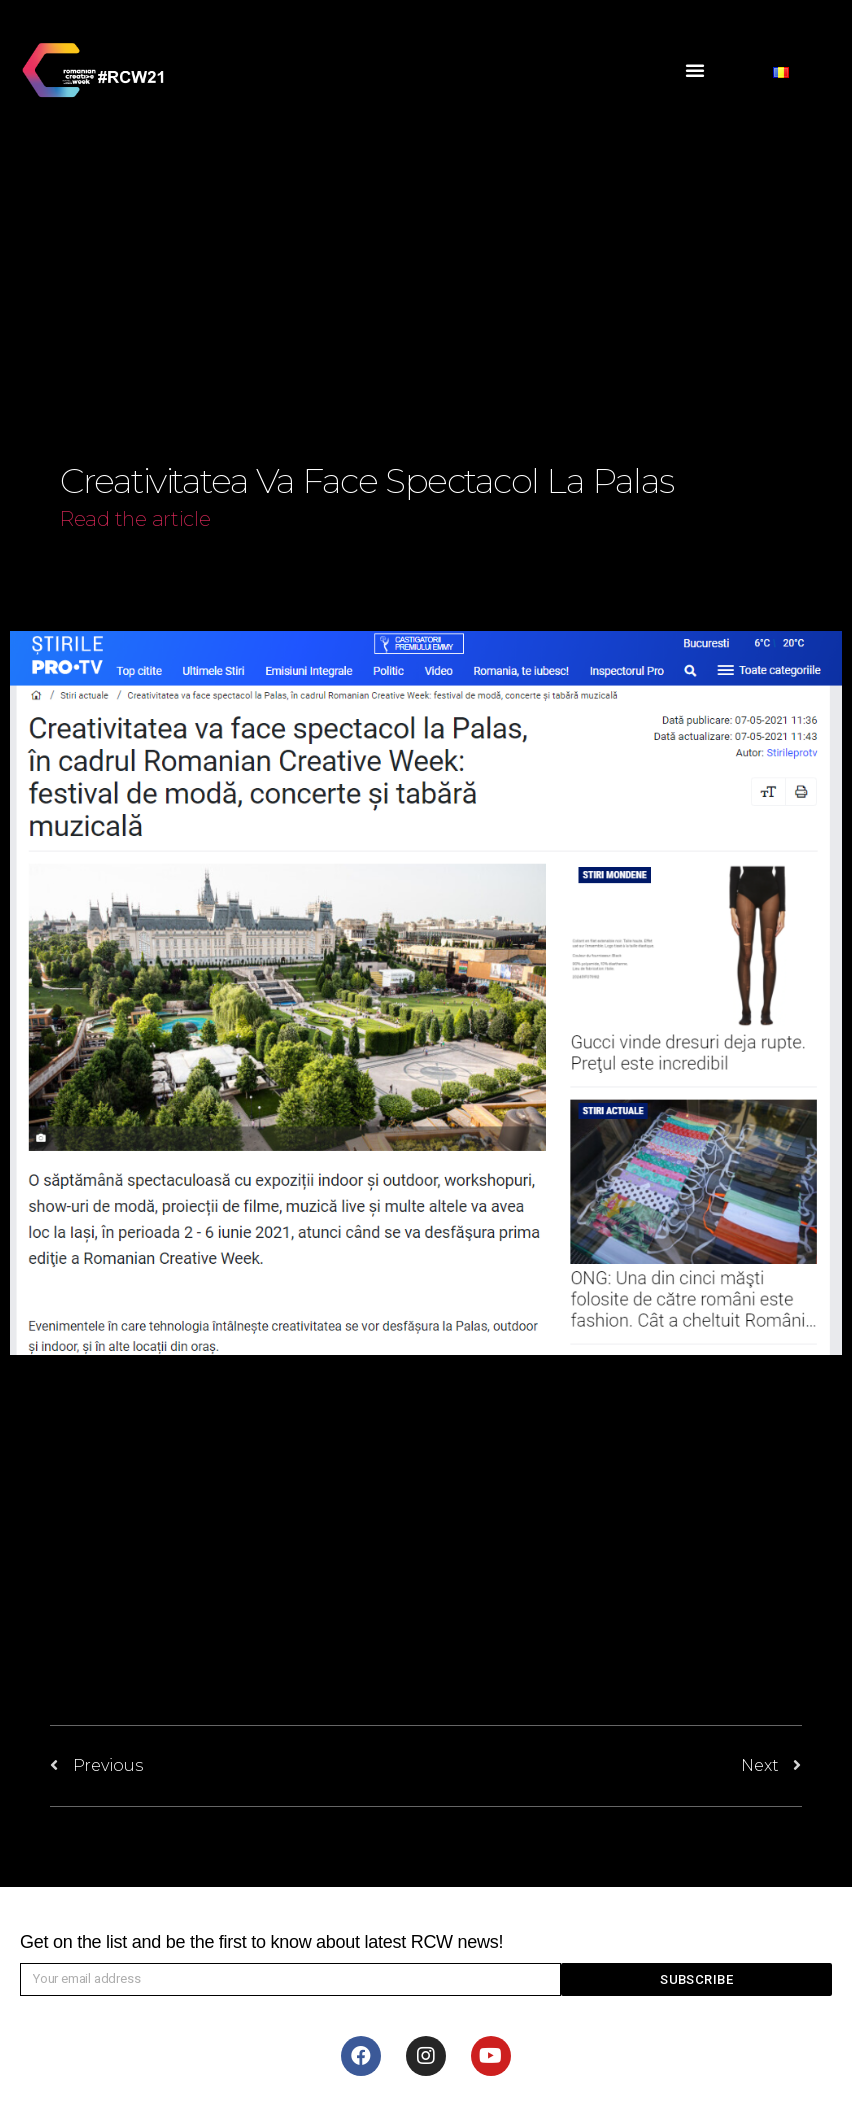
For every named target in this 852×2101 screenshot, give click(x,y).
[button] (695, 70)
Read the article (135, 519)
